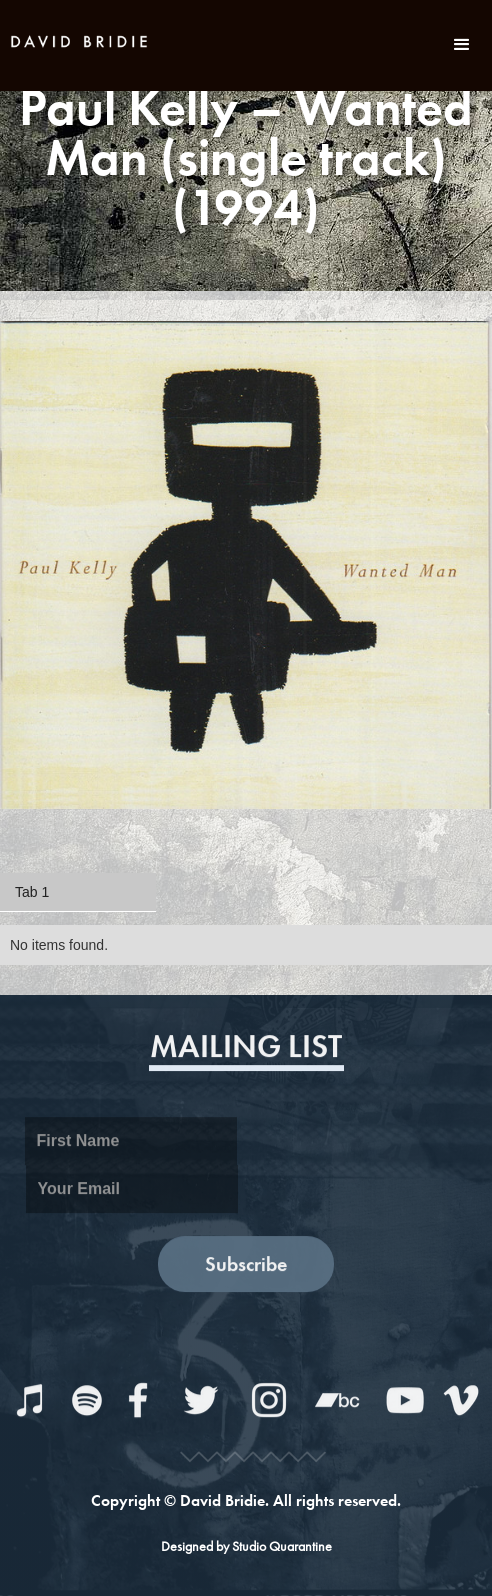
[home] (80, 39)
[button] (462, 45)
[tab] (78, 892)
